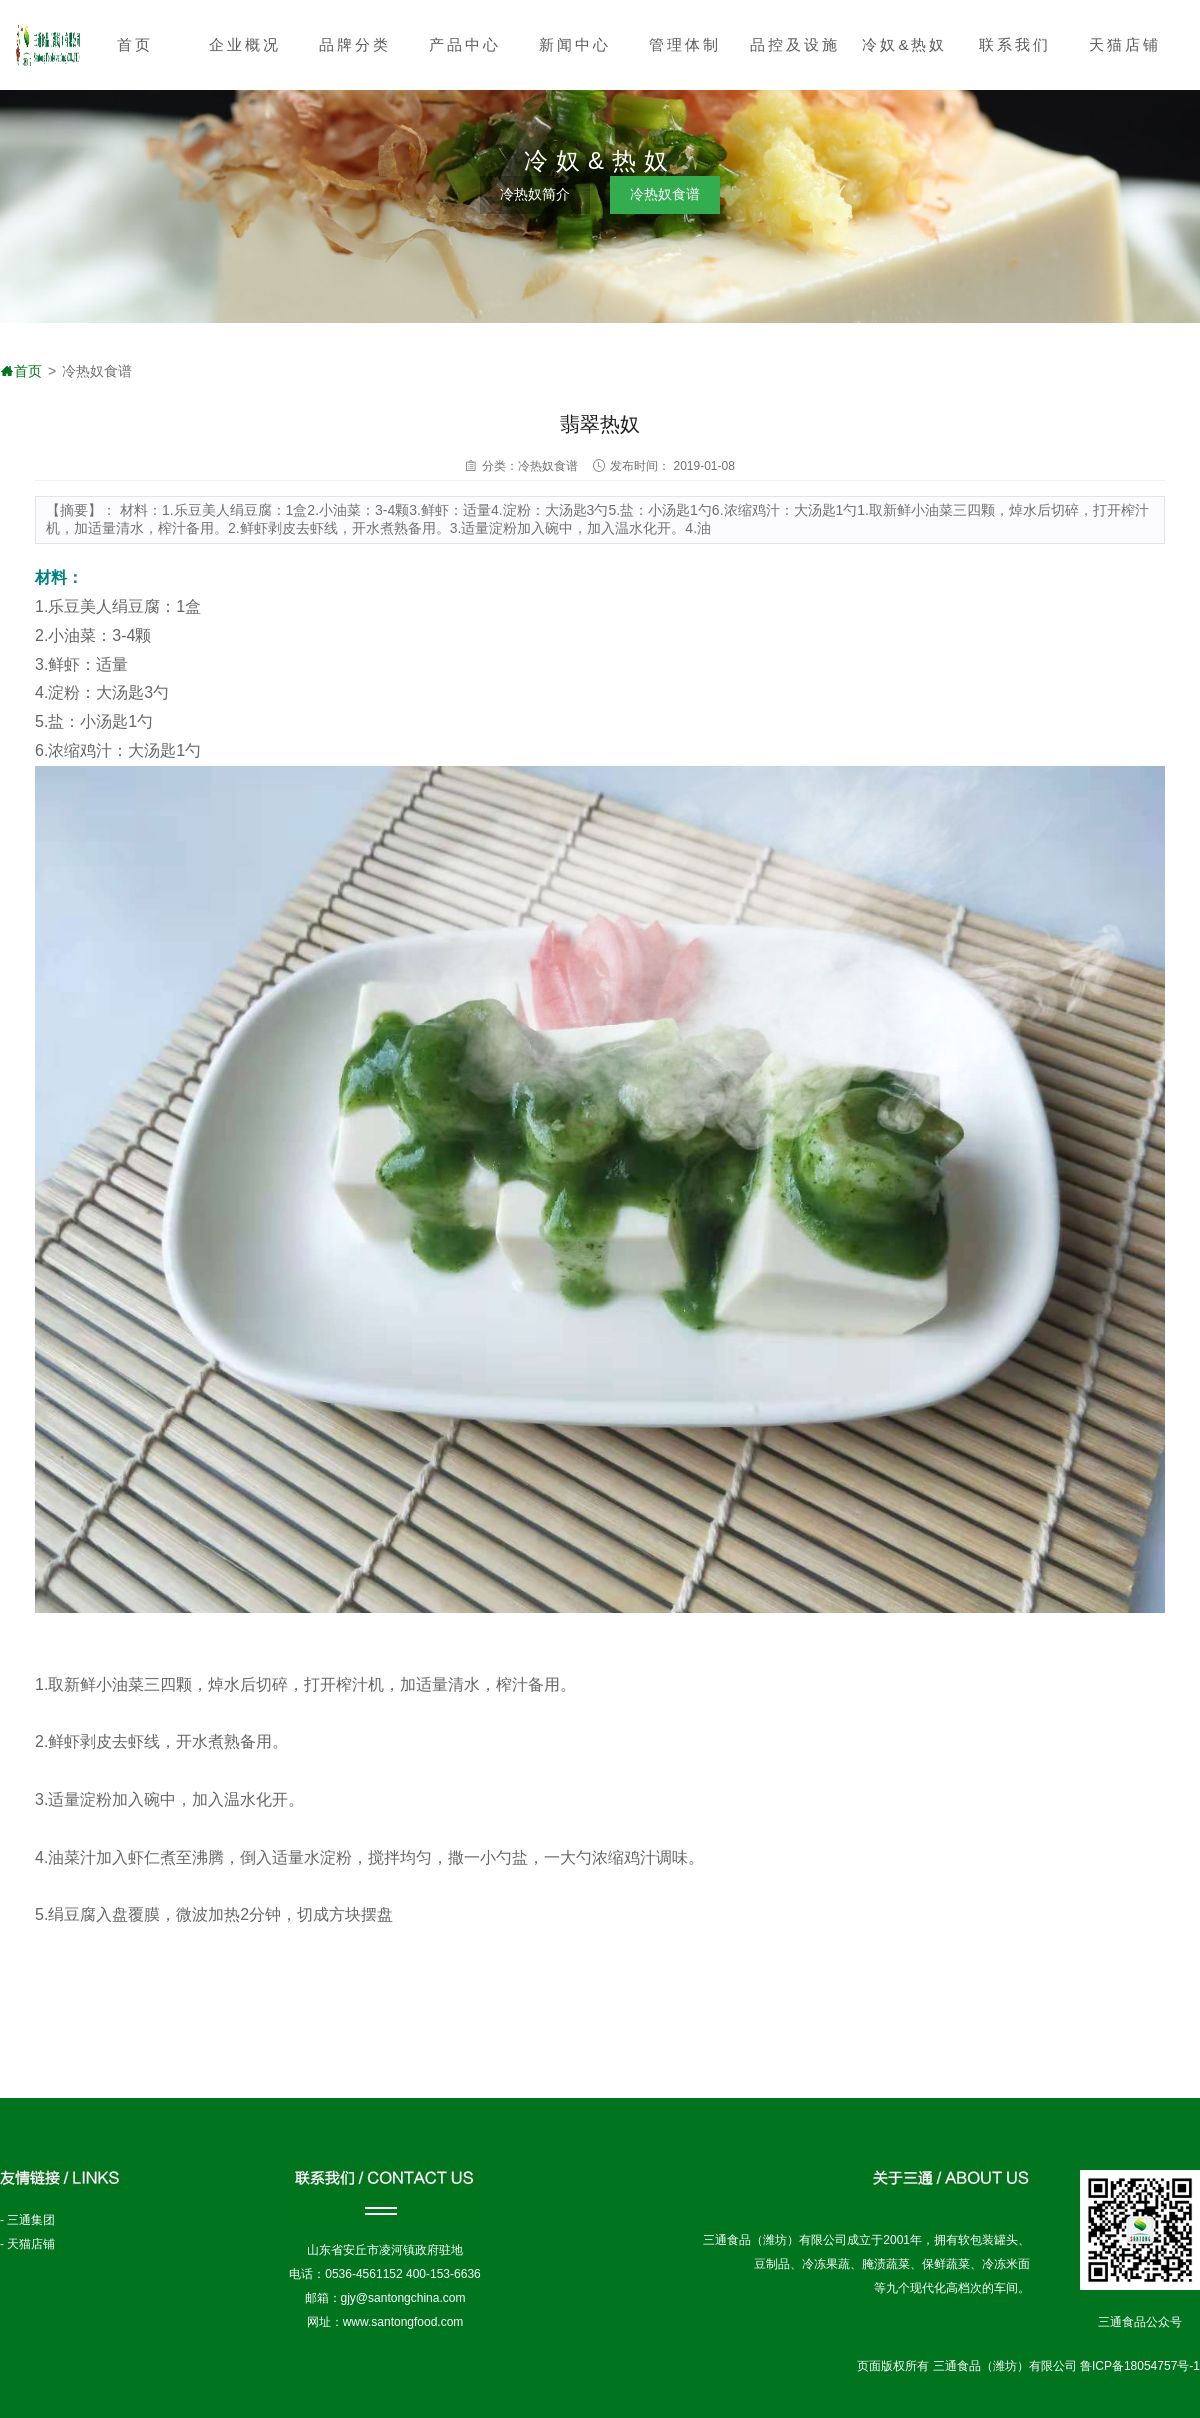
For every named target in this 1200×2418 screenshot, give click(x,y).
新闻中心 (575, 44)
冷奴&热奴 (904, 44)
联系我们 (1015, 44)
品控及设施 (795, 44)
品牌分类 (355, 44)
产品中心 (465, 44)
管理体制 (685, 44)
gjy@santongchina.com (403, 2298)
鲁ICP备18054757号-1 (1140, 2366)
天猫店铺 (1125, 44)
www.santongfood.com (403, 2322)
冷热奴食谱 (665, 194)
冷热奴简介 (535, 194)
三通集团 (31, 2220)
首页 (135, 44)
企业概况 (245, 44)
